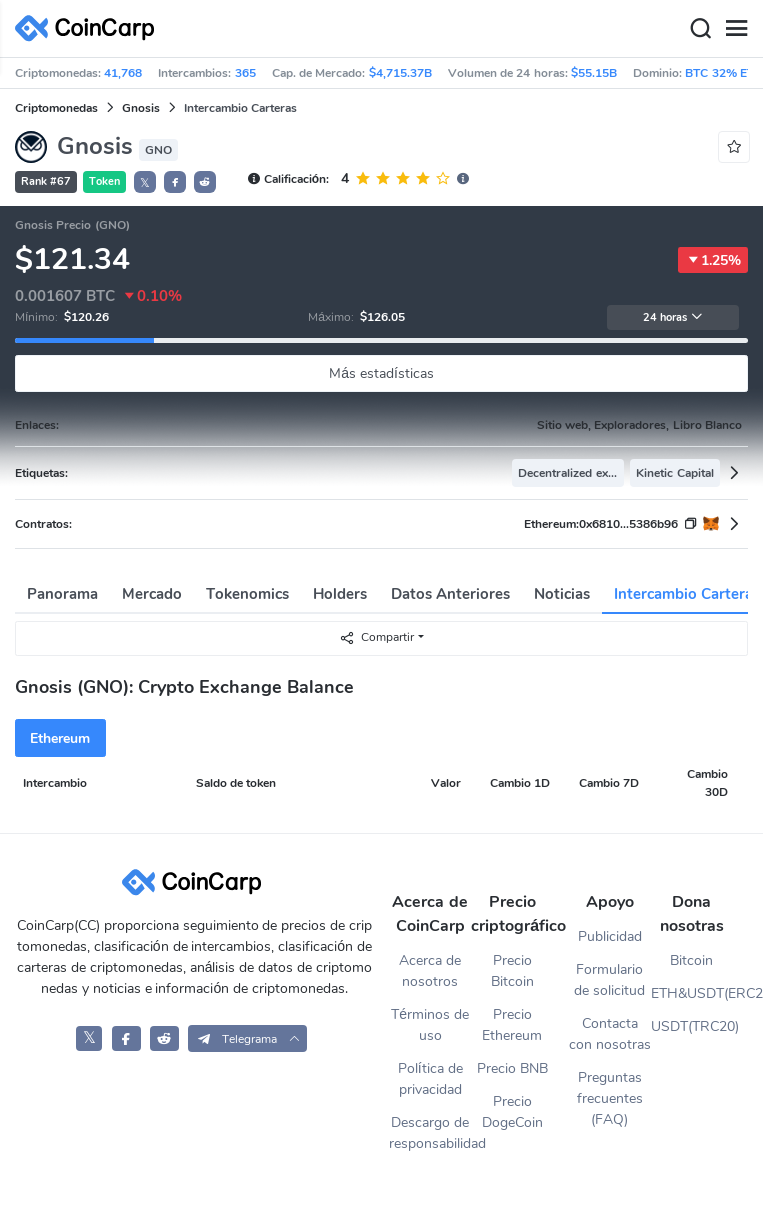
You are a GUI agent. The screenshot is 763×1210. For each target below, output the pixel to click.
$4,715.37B (400, 73)
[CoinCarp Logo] (90, 28)
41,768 (123, 73)
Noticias (562, 594)
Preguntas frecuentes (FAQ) (610, 1098)
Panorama (62, 594)
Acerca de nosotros (430, 971)
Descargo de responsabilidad (430, 1133)
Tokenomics (247, 594)
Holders (340, 594)
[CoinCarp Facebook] (126, 1038)
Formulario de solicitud (609, 980)
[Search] (700, 29)
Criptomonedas (56, 108)
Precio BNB (512, 1068)
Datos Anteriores (450, 594)
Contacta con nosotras (610, 1034)
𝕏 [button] (145, 183)
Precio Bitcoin (512, 971)
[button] (175, 182)
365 (245, 73)
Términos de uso (430, 1025)
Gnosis (141, 108)
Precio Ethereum (512, 1025)
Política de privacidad (430, 1079)
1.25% (713, 260)
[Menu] (736, 29)
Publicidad (610, 936)
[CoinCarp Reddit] (164, 1038)
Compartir (376, 637)
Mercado (152, 594)
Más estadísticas (381, 373)
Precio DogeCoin (512, 1112)
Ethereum (60, 738)
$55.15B (594, 73)
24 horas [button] (673, 317)
